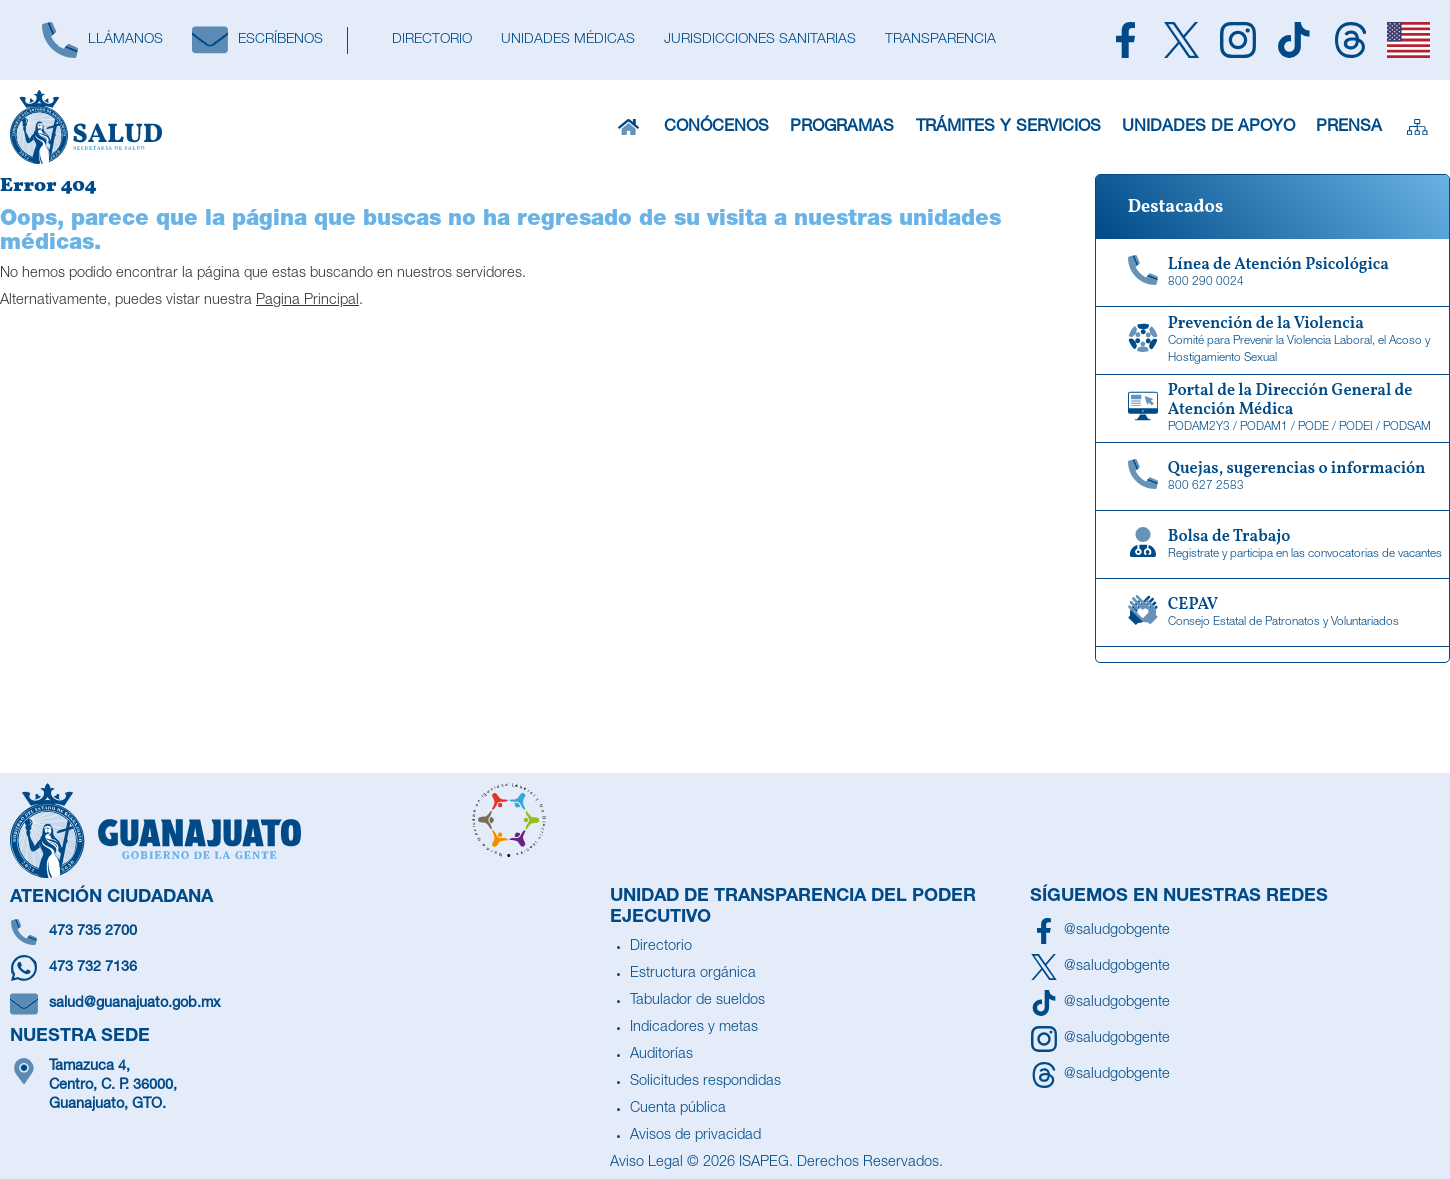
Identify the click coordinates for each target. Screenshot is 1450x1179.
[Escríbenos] (257, 40)
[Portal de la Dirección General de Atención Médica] (1272, 409)
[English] (1409, 40)
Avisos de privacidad (695, 1136)
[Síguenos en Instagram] (1100, 1039)
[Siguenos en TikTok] (1294, 40)
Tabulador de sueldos (697, 1001)
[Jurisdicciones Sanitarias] (759, 40)
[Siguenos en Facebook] (1125, 40)
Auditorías (661, 1055)
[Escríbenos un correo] (305, 1004)
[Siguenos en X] (1181, 40)
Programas (842, 127)
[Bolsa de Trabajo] (1272, 545)
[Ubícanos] (305, 1086)
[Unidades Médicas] (567, 40)
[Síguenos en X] (1100, 967)
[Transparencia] (940, 40)
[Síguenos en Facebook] (1100, 931)
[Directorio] (431, 40)
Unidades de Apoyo (1208, 127)
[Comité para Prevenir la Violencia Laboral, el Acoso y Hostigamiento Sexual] (1272, 341)
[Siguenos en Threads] (1350, 40)
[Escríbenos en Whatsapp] (305, 968)
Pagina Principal (307, 301)
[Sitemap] (1417, 127)
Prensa (1349, 127)
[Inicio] (628, 127)
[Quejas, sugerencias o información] (1272, 477)
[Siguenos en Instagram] (1238, 40)
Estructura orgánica (693, 974)
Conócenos (716, 127)
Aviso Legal (646, 1163)
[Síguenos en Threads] (1100, 1075)
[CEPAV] (1272, 613)
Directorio (661, 947)
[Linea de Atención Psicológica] (1272, 273)
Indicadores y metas (694, 1028)
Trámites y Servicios (1008, 127)
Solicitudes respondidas (705, 1082)
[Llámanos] (102, 40)
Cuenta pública (678, 1109)
